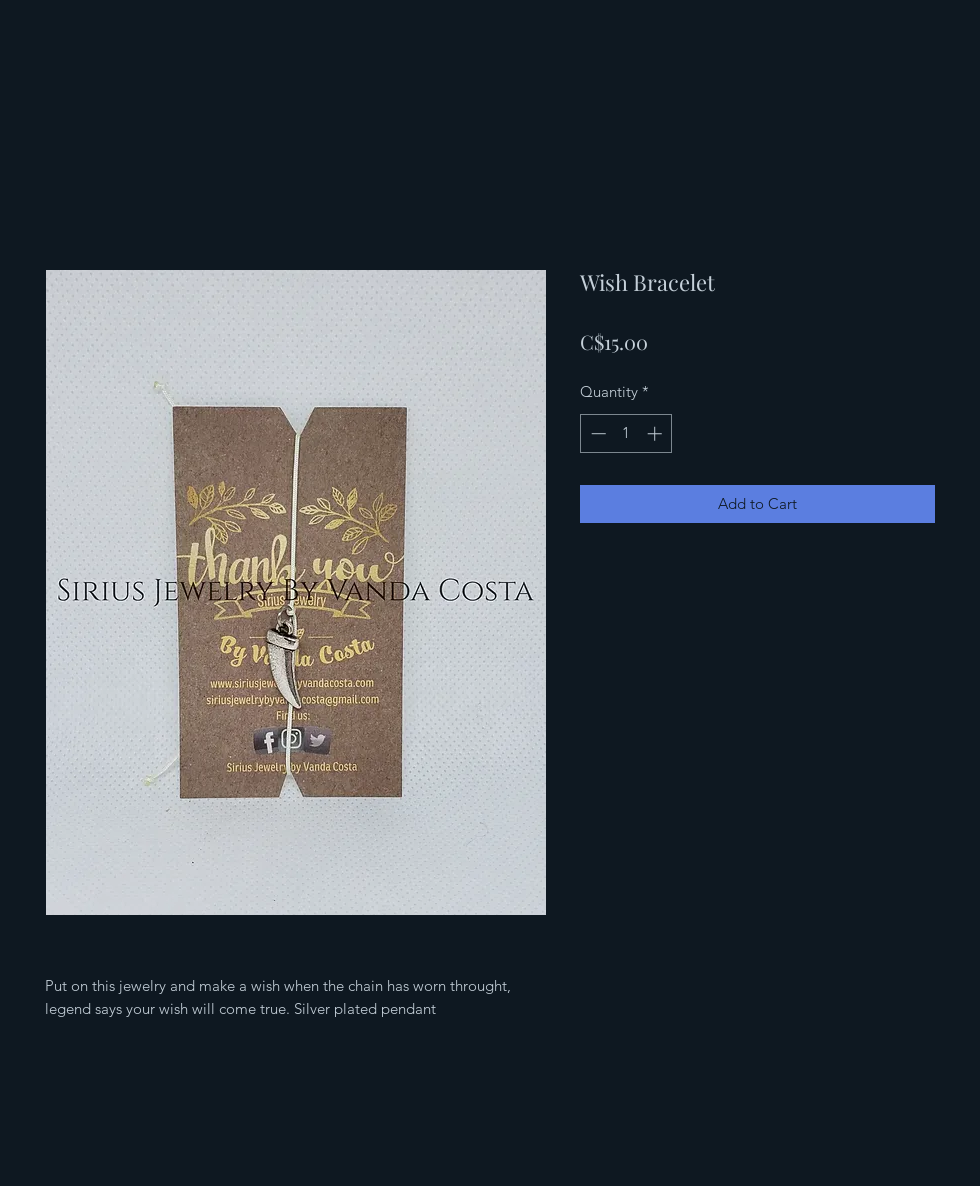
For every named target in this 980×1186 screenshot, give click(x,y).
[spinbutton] (626, 433)
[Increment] (656, 433)
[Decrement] (596, 433)
